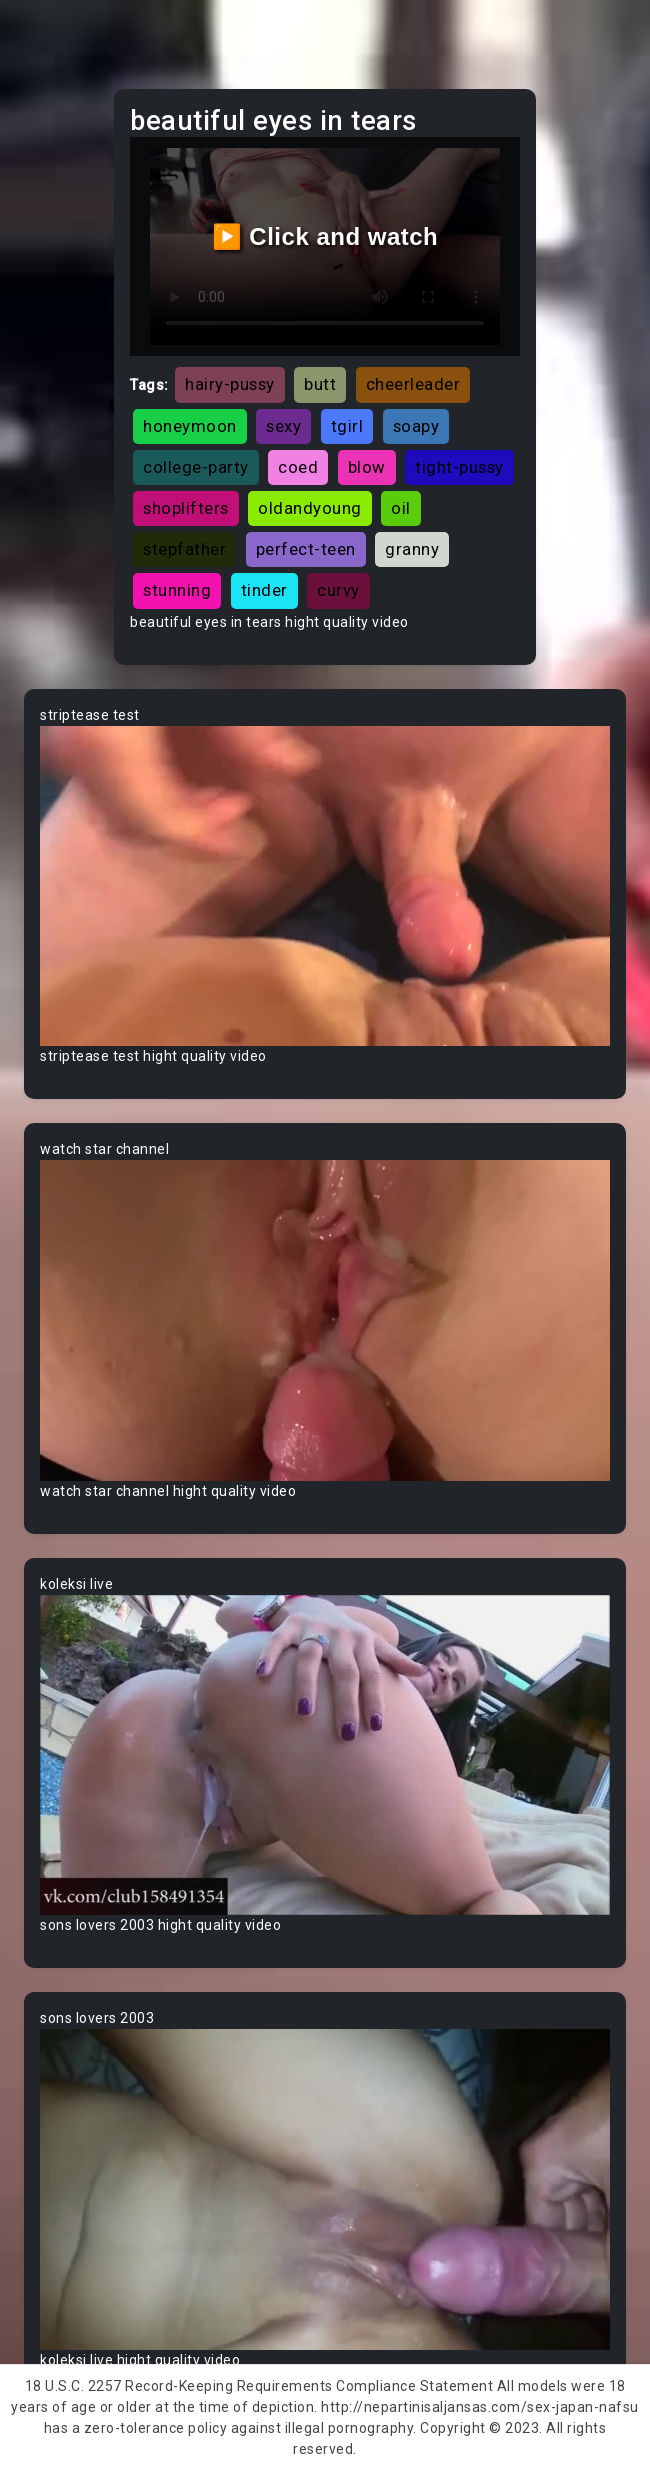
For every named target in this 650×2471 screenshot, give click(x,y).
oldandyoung (310, 508)
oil (401, 508)
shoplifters (186, 508)
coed (298, 467)
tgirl (347, 426)
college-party (196, 467)
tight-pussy (459, 467)
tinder (264, 590)
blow (367, 467)
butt (320, 384)
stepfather (184, 549)
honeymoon (190, 426)
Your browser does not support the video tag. (325, 886)
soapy (416, 426)
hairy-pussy (230, 384)
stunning (177, 590)
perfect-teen (306, 549)
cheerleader (413, 384)
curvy (338, 590)
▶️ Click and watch (325, 236)
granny (412, 549)
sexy (283, 426)
